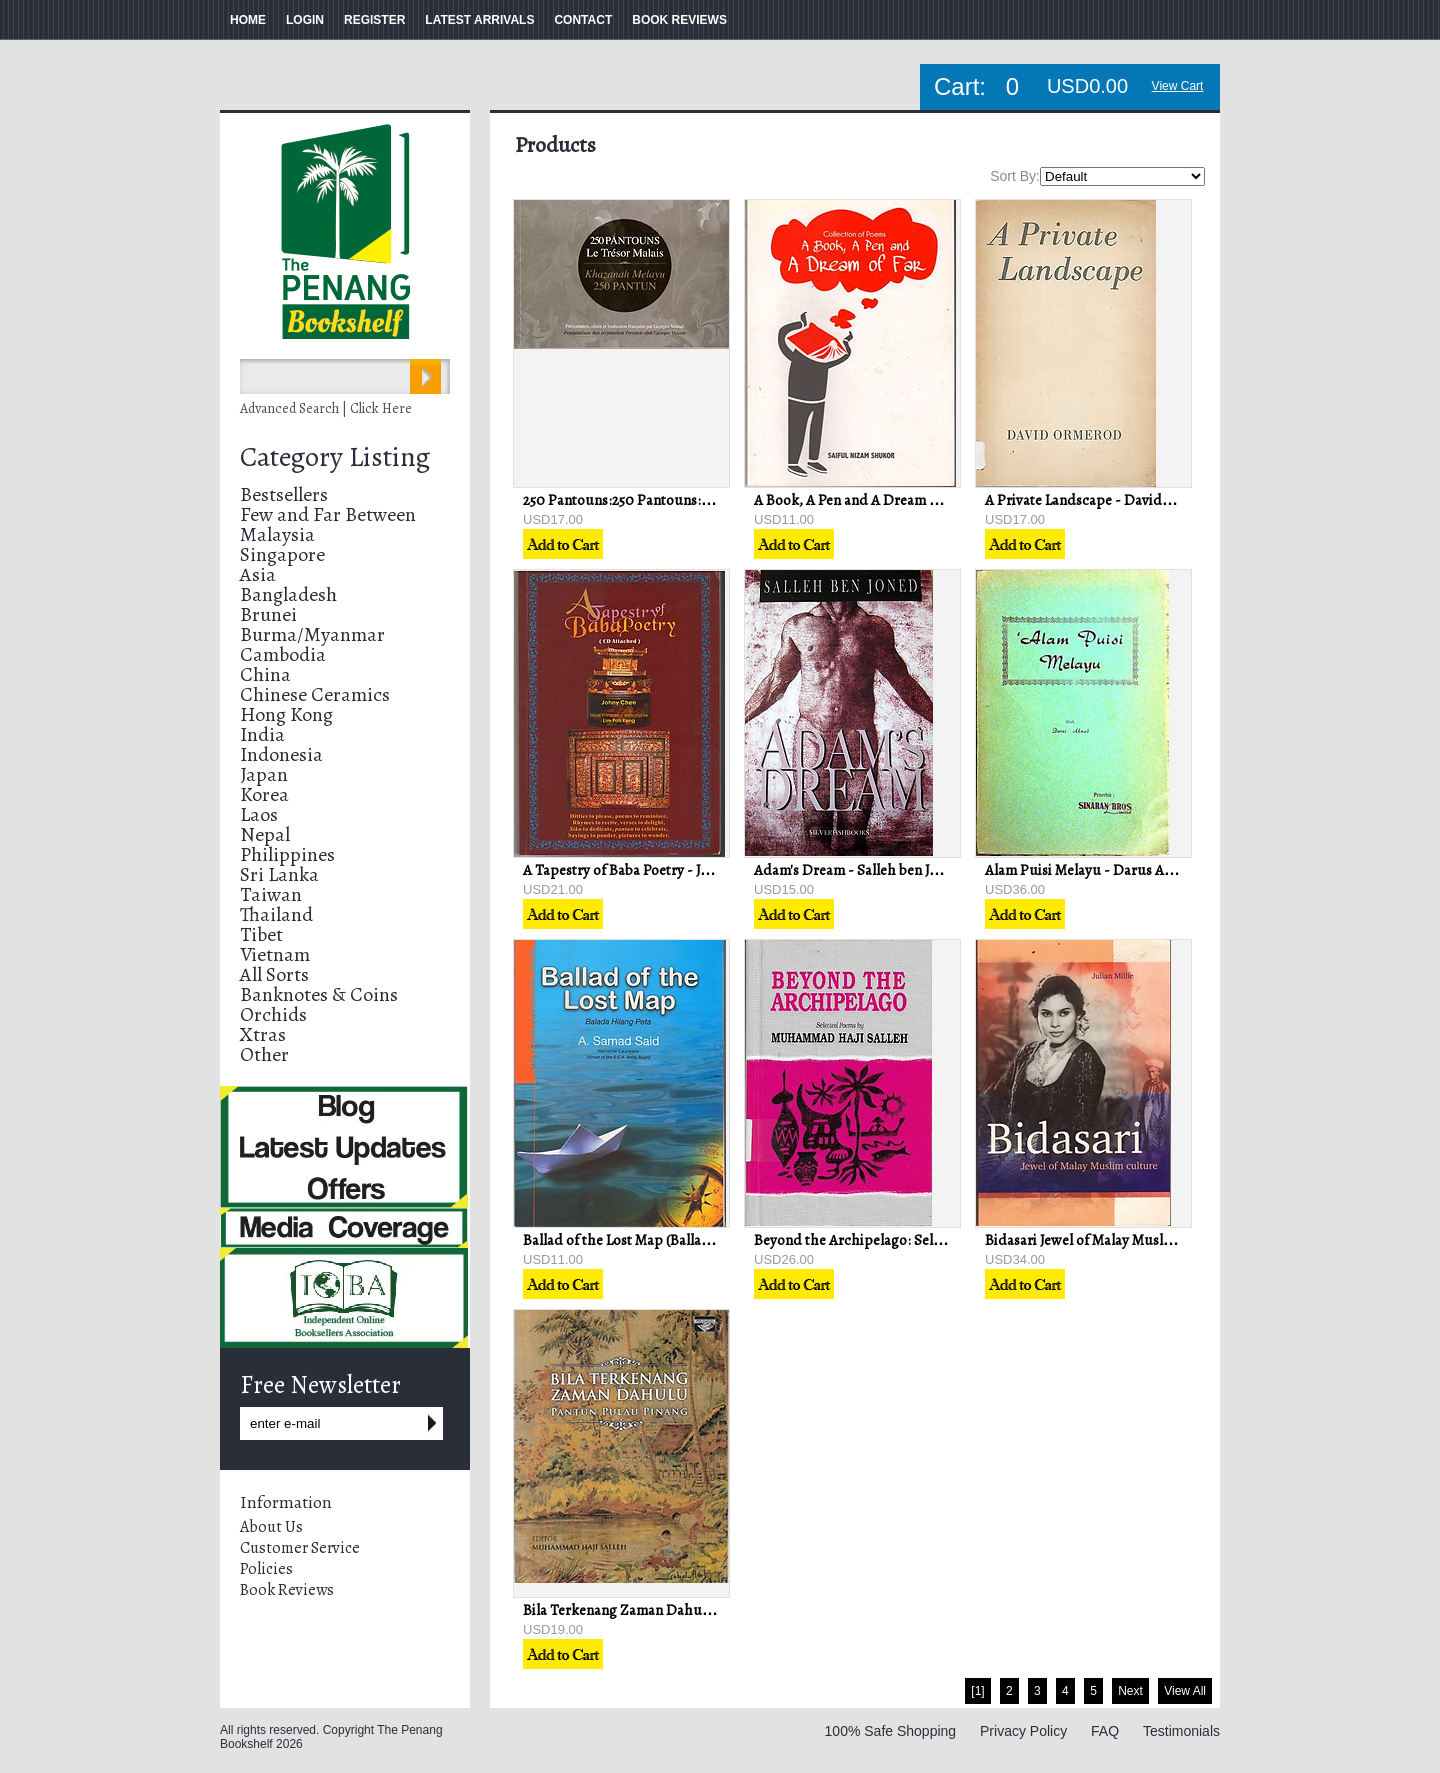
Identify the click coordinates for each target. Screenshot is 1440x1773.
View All (1185, 1691)
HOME (248, 20)
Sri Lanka (279, 874)
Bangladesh (288, 594)
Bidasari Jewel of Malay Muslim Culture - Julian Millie (1152, 1240)
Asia (258, 574)
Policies (266, 1569)
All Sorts (274, 974)
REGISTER (374, 20)
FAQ (1105, 1731)
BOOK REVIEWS (679, 20)
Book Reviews (287, 1590)
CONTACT (583, 20)
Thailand (276, 914)
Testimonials (1181, 1731)
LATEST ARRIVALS (479, 20)
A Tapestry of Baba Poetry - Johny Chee (645, 870)
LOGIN (305, 20)
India (262, 734)
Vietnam (275, 954)
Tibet (261, 934)
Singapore (282, 554)
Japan (264, 774)
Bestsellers (284, 494)
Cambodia (283, 654)
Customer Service (300, 1548)
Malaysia (277, 534)
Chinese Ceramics (315, 694)
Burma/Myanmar (312, 634)
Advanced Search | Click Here (326, 408)
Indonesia (281, 754)
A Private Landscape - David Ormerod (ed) (1118, 500)
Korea (264, 794)
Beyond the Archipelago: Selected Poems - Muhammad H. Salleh (957, 1240)
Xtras (263, 1034)
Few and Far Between (328, 514)
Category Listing (335, 457)
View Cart (1178, 86)
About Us (271, 1527)
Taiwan (271, 894)
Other (264, 1054)
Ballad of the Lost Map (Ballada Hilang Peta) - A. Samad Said (710, 1240)
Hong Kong (286, 714)
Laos (259, 814)
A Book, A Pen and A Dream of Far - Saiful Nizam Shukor (931, 500)
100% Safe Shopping (891, 1731)
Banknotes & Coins (319, 994)
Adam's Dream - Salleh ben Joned (857, 870)
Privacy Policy (1023, 1731)
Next (1130, 1691)
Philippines (287, 854)
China (265, 674)
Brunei (268, 614)
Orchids (273, 1014)
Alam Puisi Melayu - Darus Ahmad (1093, 870)
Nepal (265, 834)
